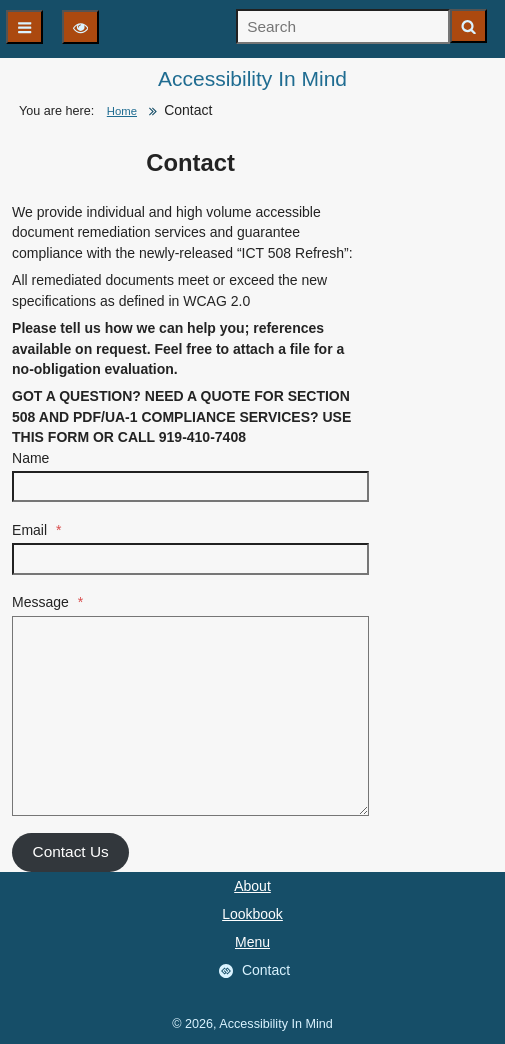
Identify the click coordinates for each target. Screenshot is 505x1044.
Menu (252, 942)
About (252, 886)
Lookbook (252, 914)
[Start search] (468, 26)
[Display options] (80, 27)
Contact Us (71, 851)
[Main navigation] (24, 27)
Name (30, 458)
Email (36, 530)
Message (47, 602)
